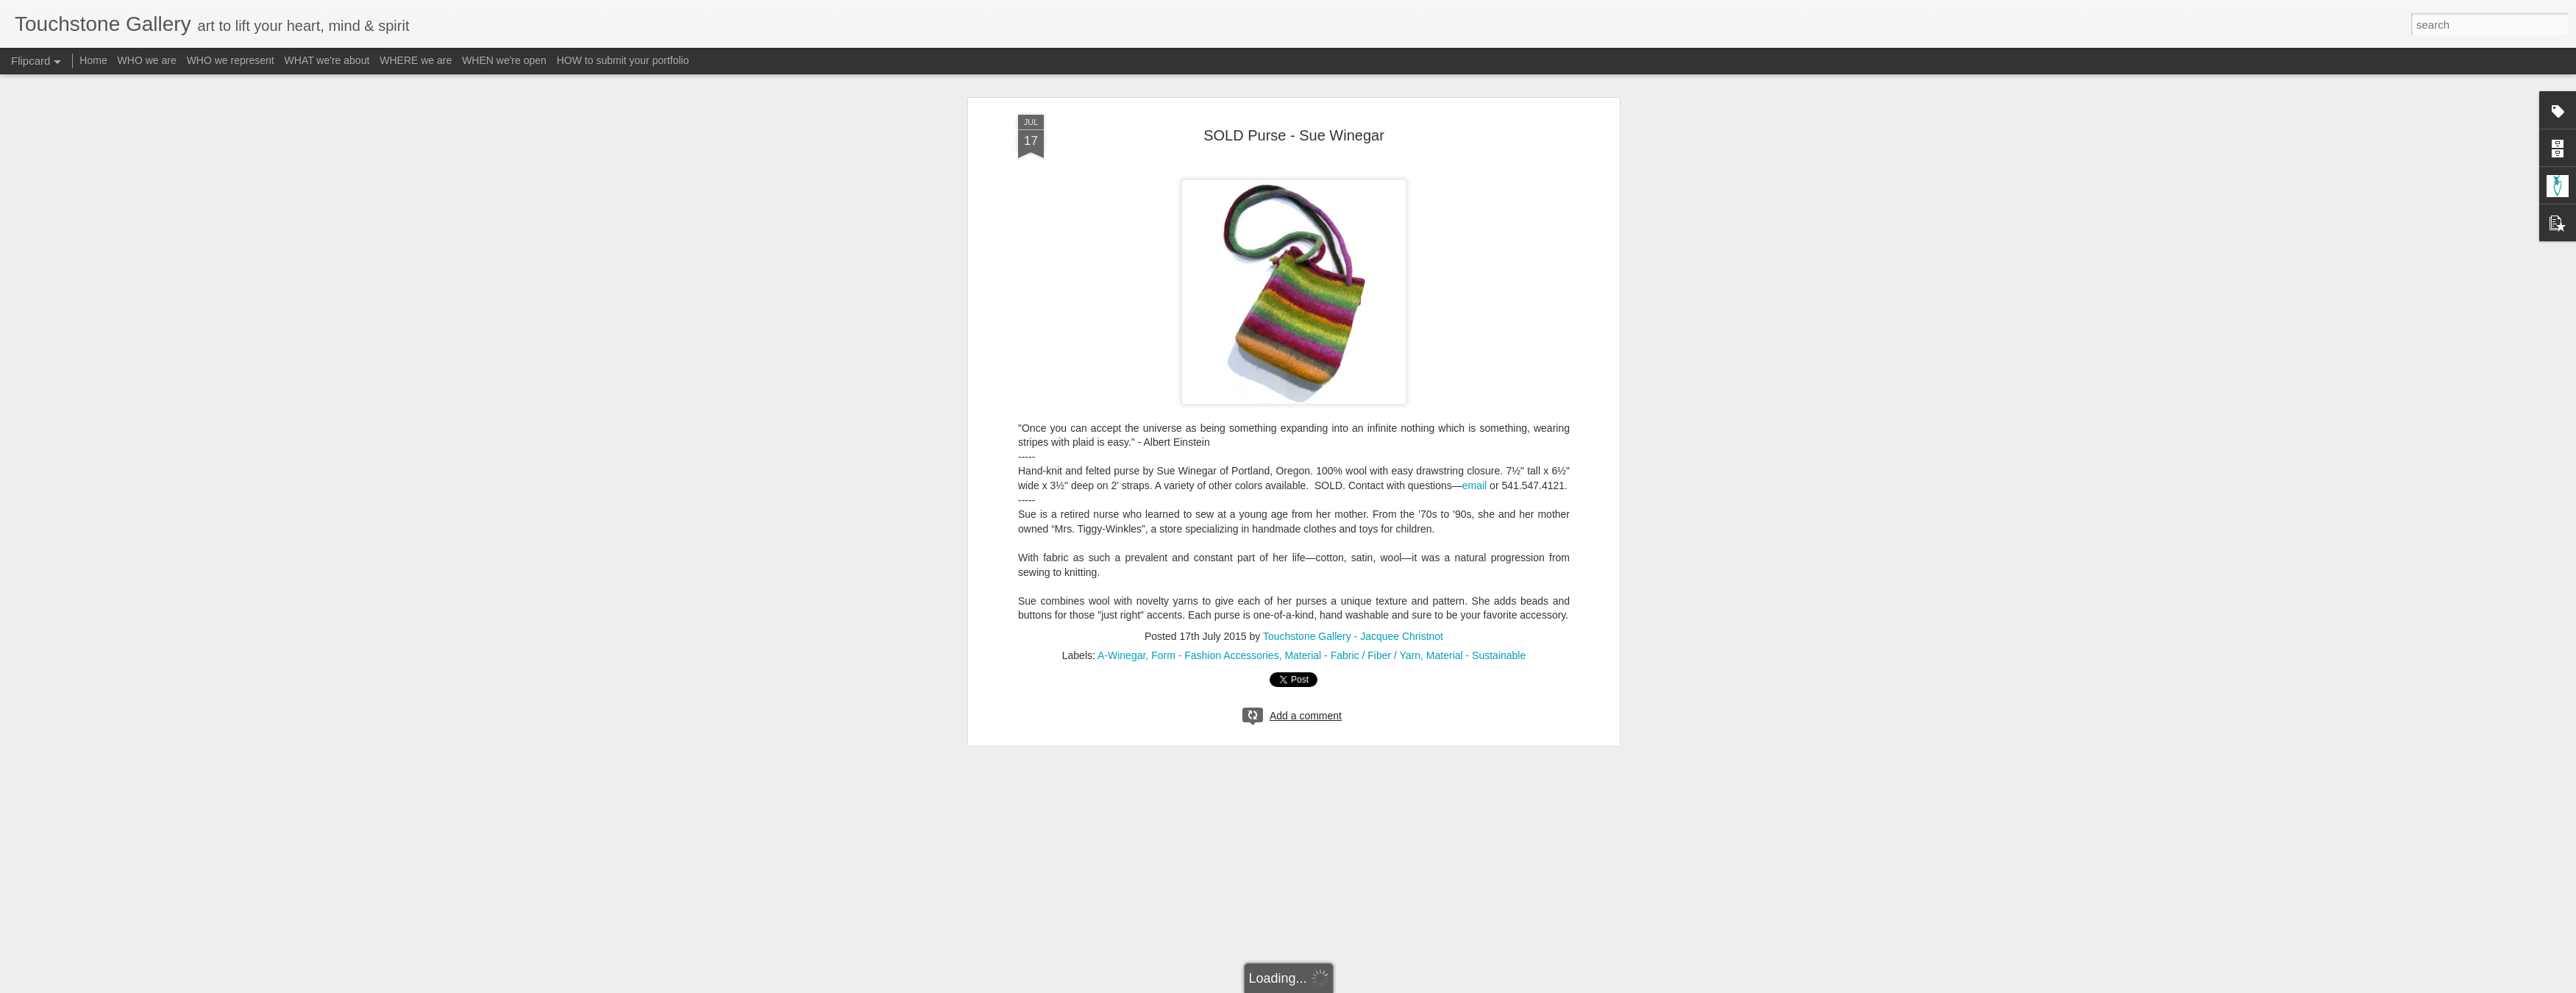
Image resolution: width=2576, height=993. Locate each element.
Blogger (1334, 984)
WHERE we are (416, 60)
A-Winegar (1121, 564)
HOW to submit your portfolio (623, 60)
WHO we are (147, 60)
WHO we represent (230, 60)
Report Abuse (1377, 984)
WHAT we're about (327, 60)
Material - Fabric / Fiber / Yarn (1352, 564)
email (1474, 394)
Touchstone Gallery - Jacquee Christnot (1353, 545)
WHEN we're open (504, 60)
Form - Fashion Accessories (1215, 564)
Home (93, 60)
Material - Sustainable (1476, 564)
